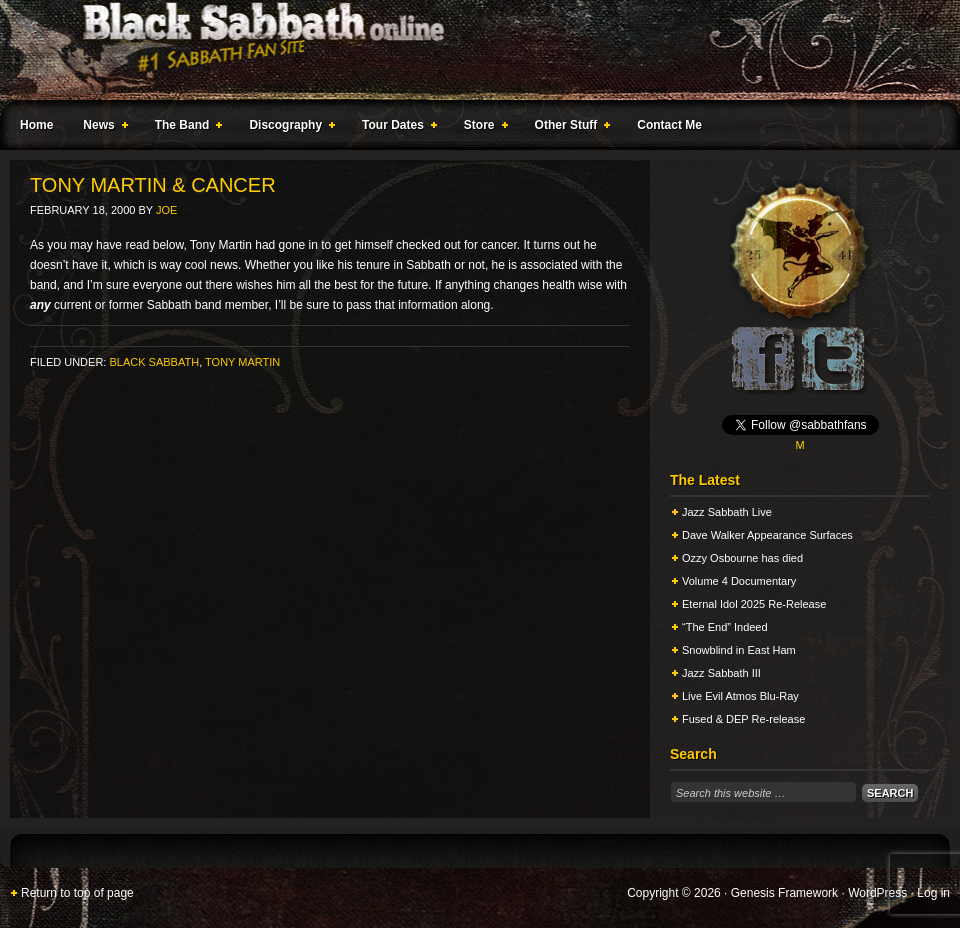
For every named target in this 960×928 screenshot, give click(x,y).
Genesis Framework (784, 893)
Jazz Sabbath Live (727, 512)
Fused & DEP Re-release (743, 719)
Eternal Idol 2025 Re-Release (754, 604)
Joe (166, 210)
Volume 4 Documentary (739, 581)
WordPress (877, 893)
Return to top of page (77, 893)
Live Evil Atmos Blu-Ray (740, 696)
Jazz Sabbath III (721, 673)
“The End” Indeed (725, 627)
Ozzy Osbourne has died (742, 558)
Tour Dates (395, 128)
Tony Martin (242, 362)
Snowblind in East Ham (739, 650)
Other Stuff (569, 128)
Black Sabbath (154, 362)
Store (482, 128)
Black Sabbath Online (470, 50)
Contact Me (669, 125)
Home (36, 125)
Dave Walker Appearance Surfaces (767, 535)
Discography (288, 128)
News (101, 128)
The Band (185, 128)
